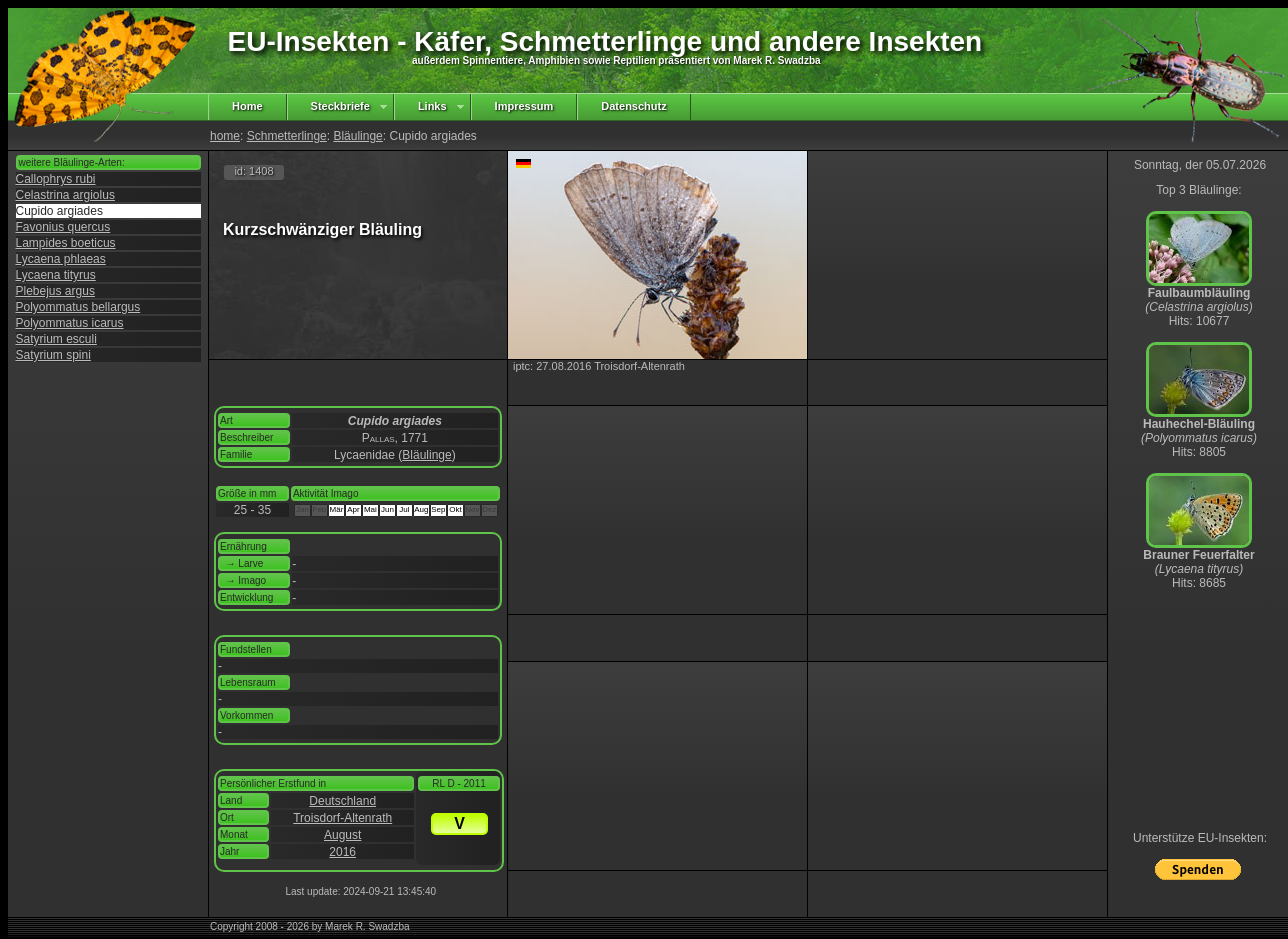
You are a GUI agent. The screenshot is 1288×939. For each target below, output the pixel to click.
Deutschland (342, 801)
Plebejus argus (55, 291)
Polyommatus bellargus (78, 307)
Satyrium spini (53, 355)
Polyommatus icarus (70, 323)
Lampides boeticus (66, 243)
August (342, 835)
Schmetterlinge (287, 136)
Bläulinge (357, 136)
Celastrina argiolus (65, 195)
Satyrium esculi (56, 339)
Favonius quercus (63, 227)
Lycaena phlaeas (61, 259)
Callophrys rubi (56, 179)
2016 (342, 852)
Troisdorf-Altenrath (342, 818)
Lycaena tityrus (56, 275)
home (225, 136)
